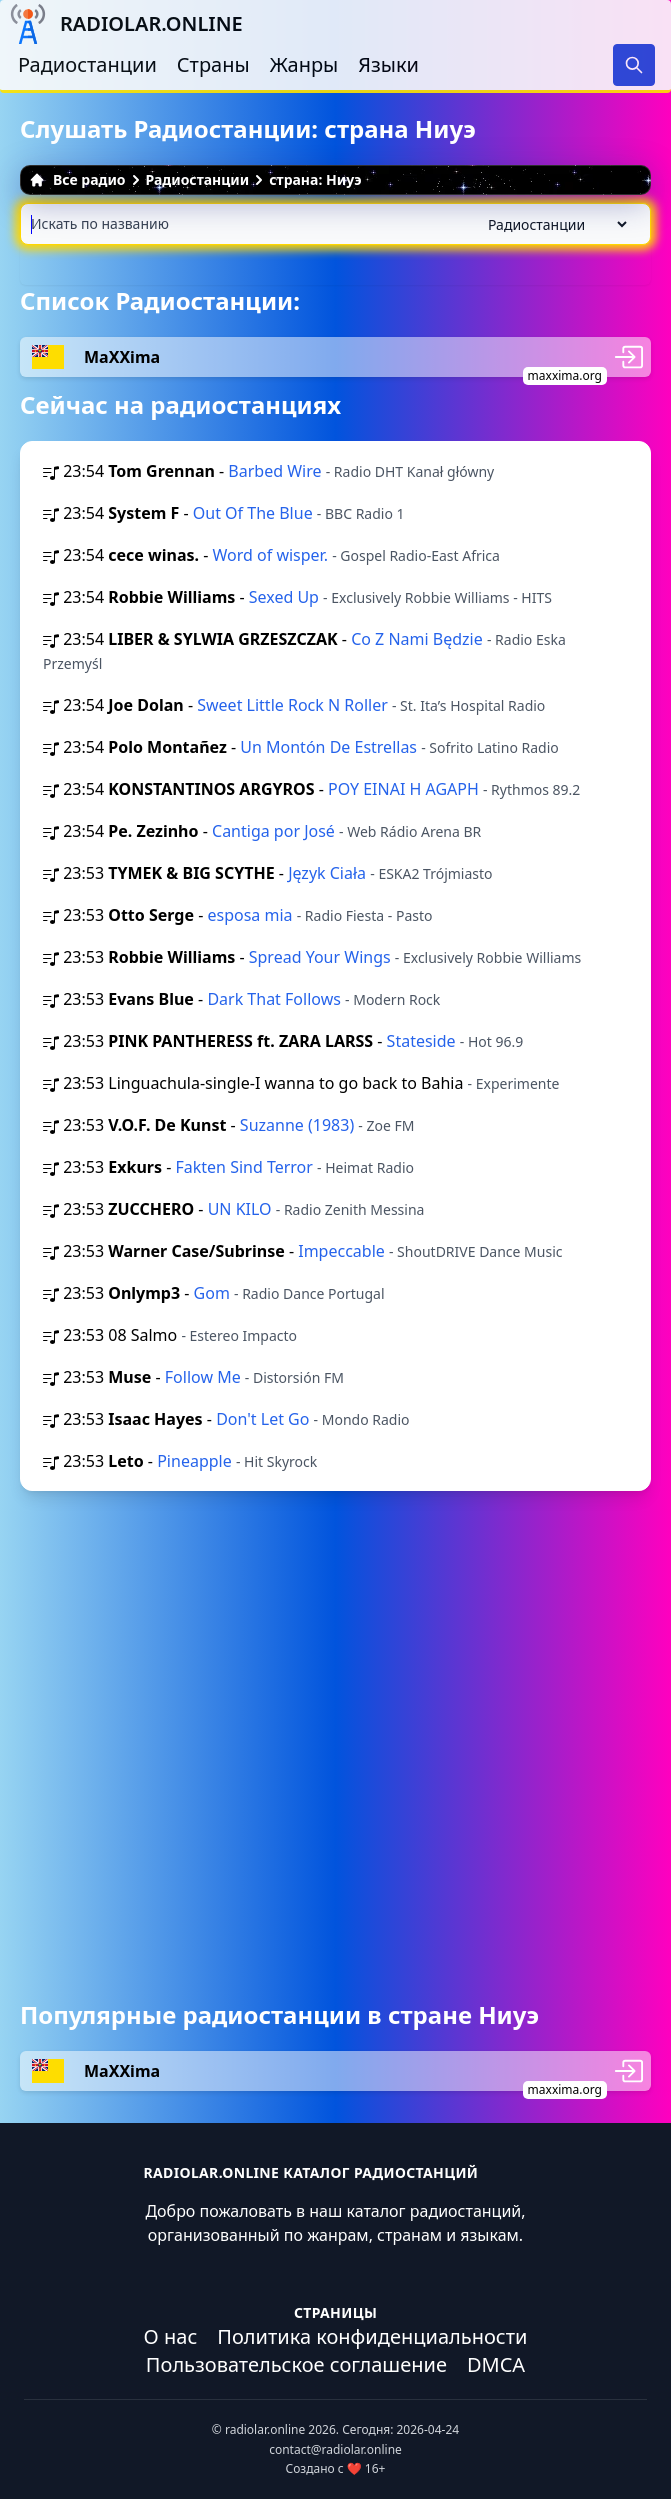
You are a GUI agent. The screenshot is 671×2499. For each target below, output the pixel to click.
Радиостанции (87, 64)
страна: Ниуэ (315, 179)
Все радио (77, 179)
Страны (213, 64)
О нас (171, 2336)
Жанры (304, 64)
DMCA (496, 2364)
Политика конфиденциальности (372, 2336)
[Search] (634, 65)
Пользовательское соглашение (296, 2364)
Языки (388, 64)
